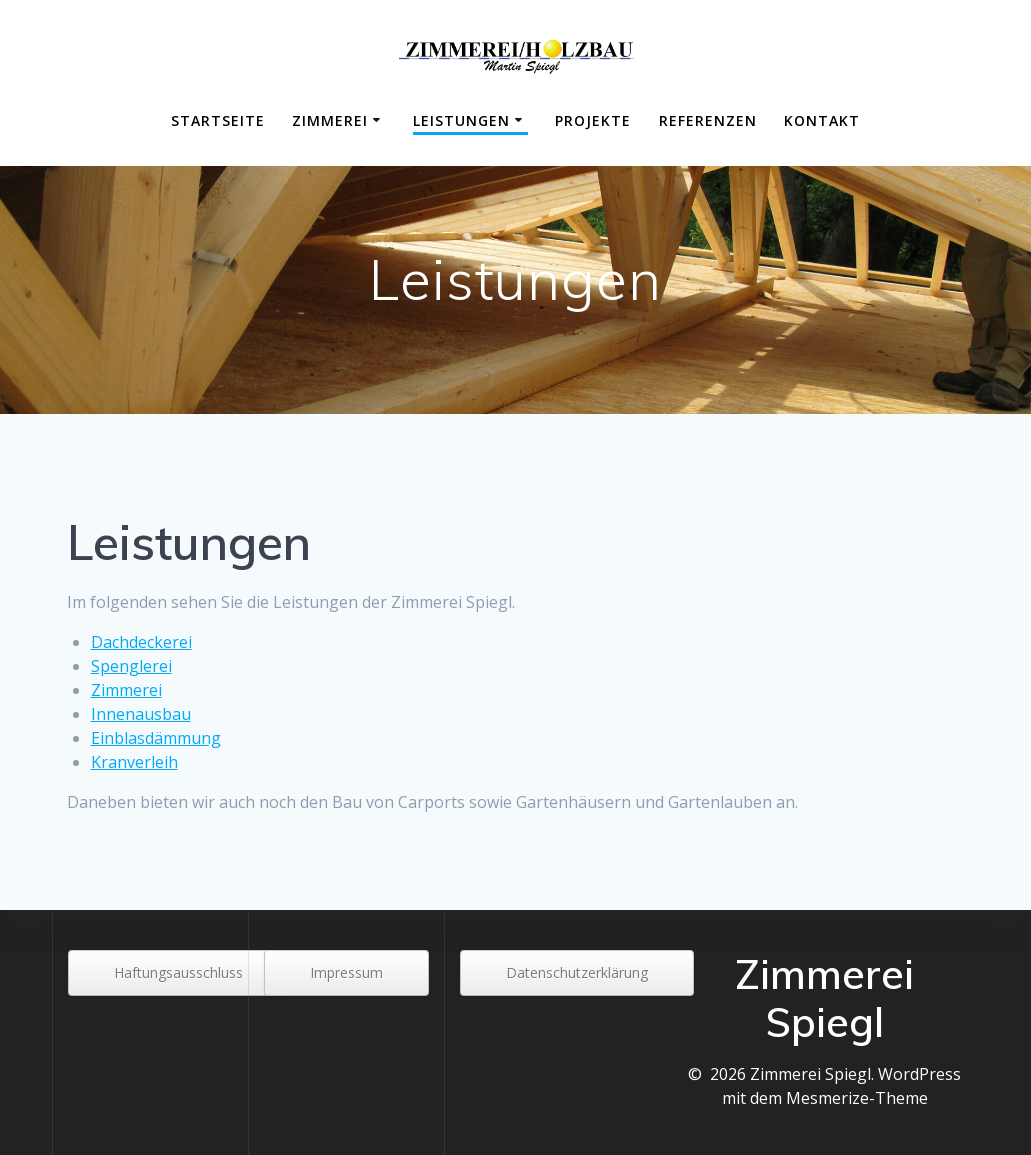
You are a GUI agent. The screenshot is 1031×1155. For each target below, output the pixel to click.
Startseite (218, 120)
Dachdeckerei (141, 642)
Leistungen (461, 120)
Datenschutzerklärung (577, 972)
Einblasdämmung (156, 738)
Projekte (593, 120)
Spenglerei (131, 666)
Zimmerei (330, 120)
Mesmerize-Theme (857, 1098)
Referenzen (708, 120)
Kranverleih (134, 762)
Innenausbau (141, 714)
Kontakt (822, 120)
